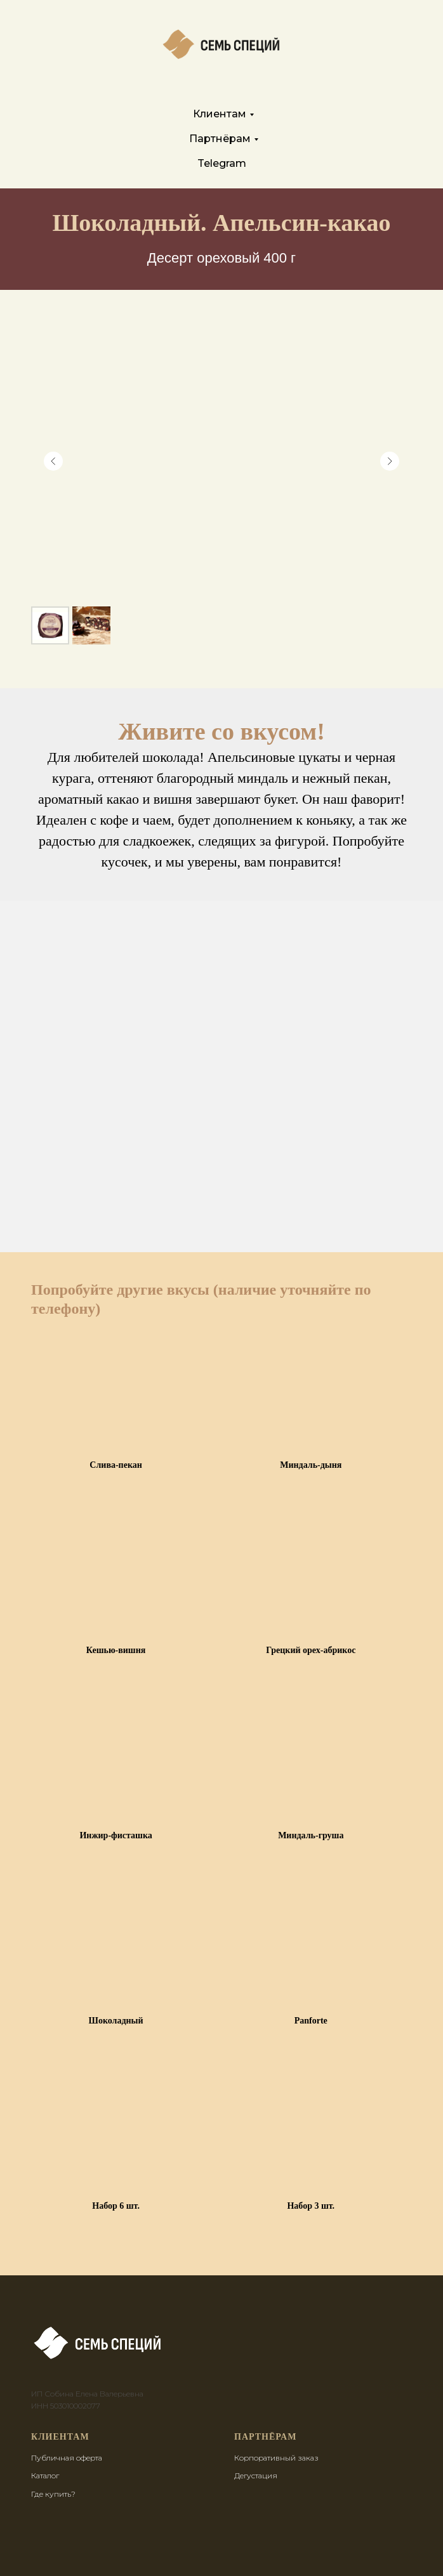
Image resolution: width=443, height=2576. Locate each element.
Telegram (221, 163)
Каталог (45, 2475)
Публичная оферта (66, 2457)
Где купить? (53, 2494)
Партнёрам (220, 139)
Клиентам (219, 114)
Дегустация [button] (255, 2475)
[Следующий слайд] (389, 461)
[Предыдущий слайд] (53, 461)
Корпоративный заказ (276, 2457)
